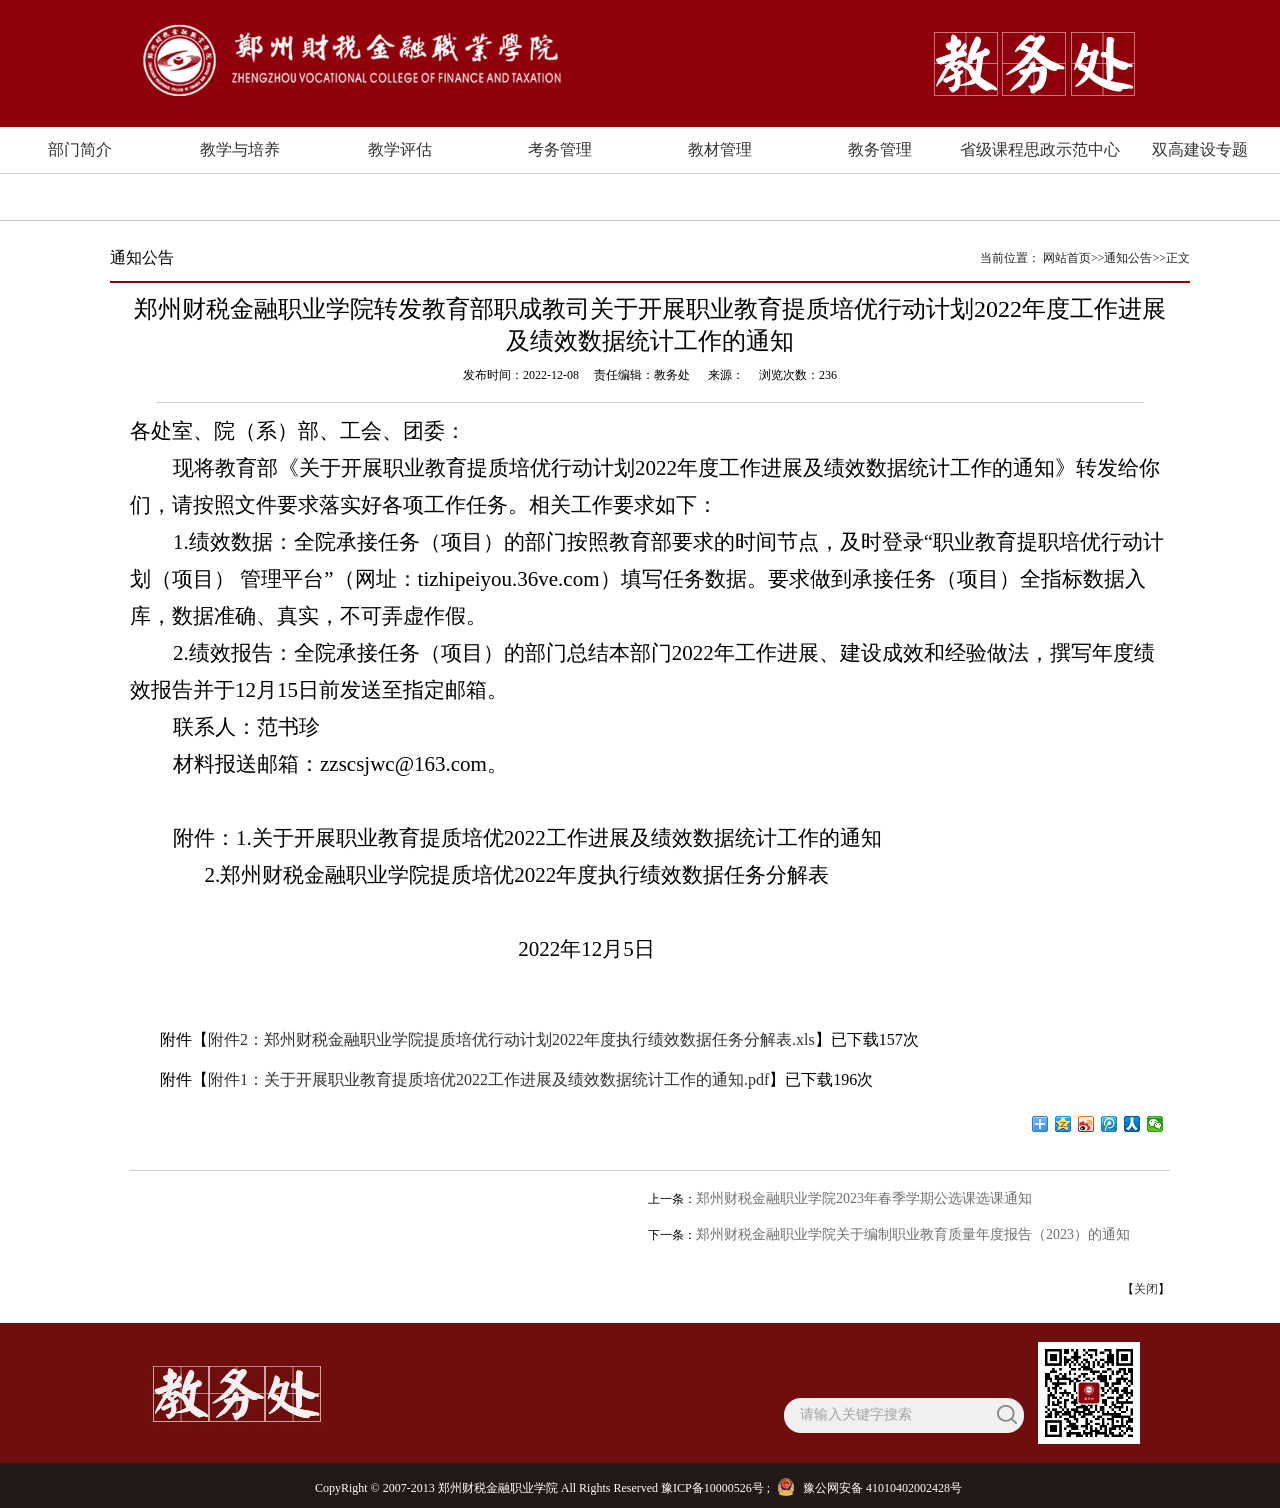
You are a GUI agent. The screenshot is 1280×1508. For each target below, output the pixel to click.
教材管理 (720, 149)
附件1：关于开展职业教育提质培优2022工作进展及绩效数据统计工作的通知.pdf (488, 1079)
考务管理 (560, 149)
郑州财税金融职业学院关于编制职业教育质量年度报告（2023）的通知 (913, 1234)
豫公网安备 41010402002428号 (872, 1488)
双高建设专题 (1200, 149)
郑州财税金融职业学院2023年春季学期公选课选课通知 (864, 1198)
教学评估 (400, 149)
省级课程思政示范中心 (1040, 149)
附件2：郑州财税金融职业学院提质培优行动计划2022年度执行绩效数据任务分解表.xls (511, 1039)
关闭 (1146, 1289)
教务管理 (880, 149)
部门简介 (80, 149)
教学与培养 (240, 149)
